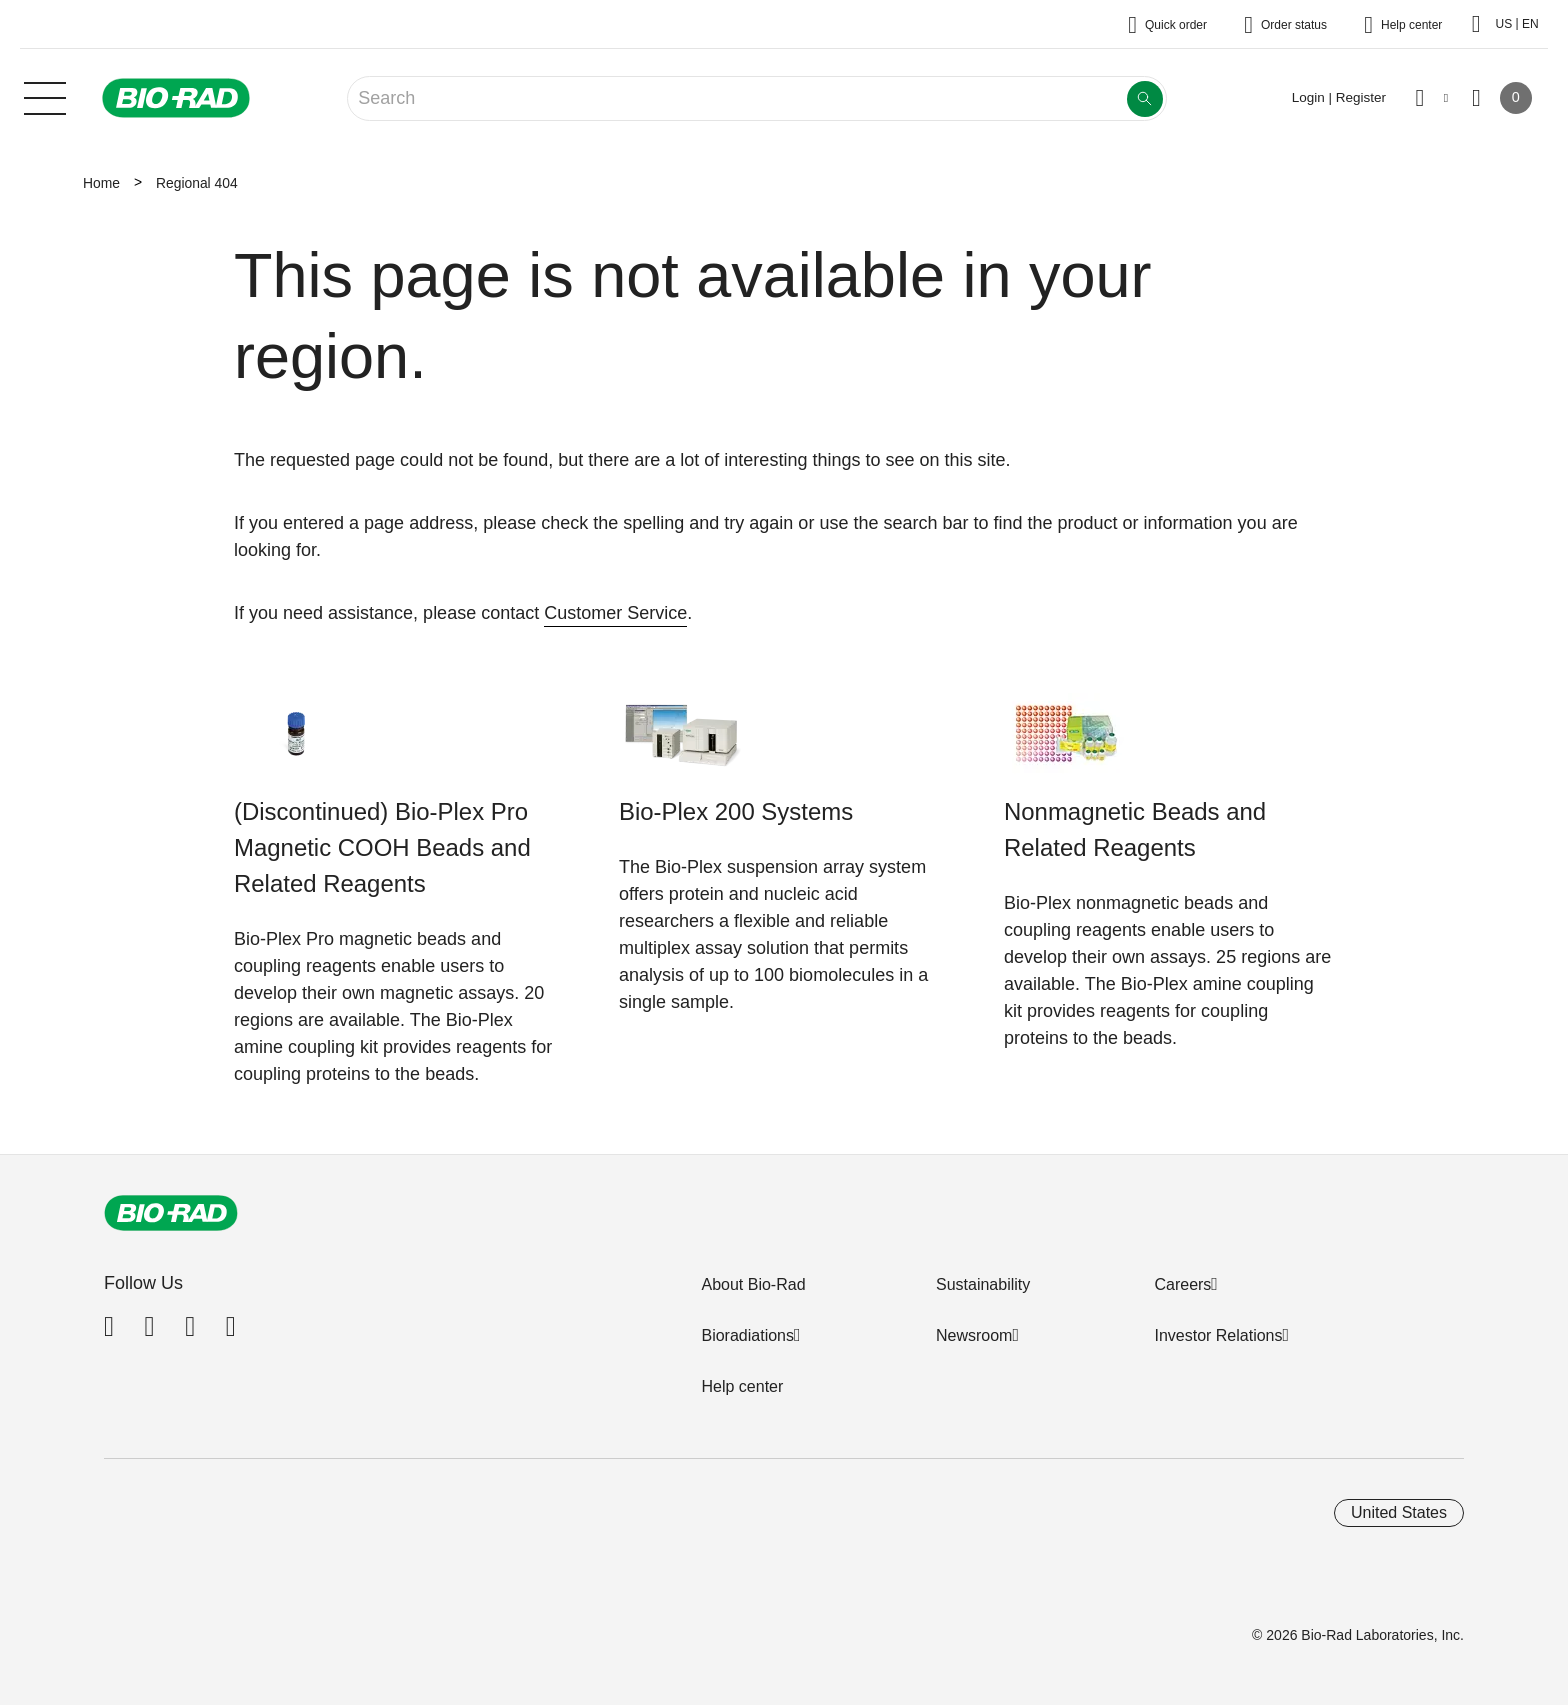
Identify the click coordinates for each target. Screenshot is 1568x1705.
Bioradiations (747, 1335)
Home (101, 183)
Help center (742, 1386)
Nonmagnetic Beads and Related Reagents (1135, 829)
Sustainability (983, 1284)
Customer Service (615, 613)
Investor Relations (1218, 1335)
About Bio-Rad (753, 1284)
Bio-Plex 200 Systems (736, 811)
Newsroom (974, 1335)
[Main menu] (45, 96)
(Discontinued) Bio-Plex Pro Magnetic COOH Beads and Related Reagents (382, 847)
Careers (1182, 1284)
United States (1399, 1512)
